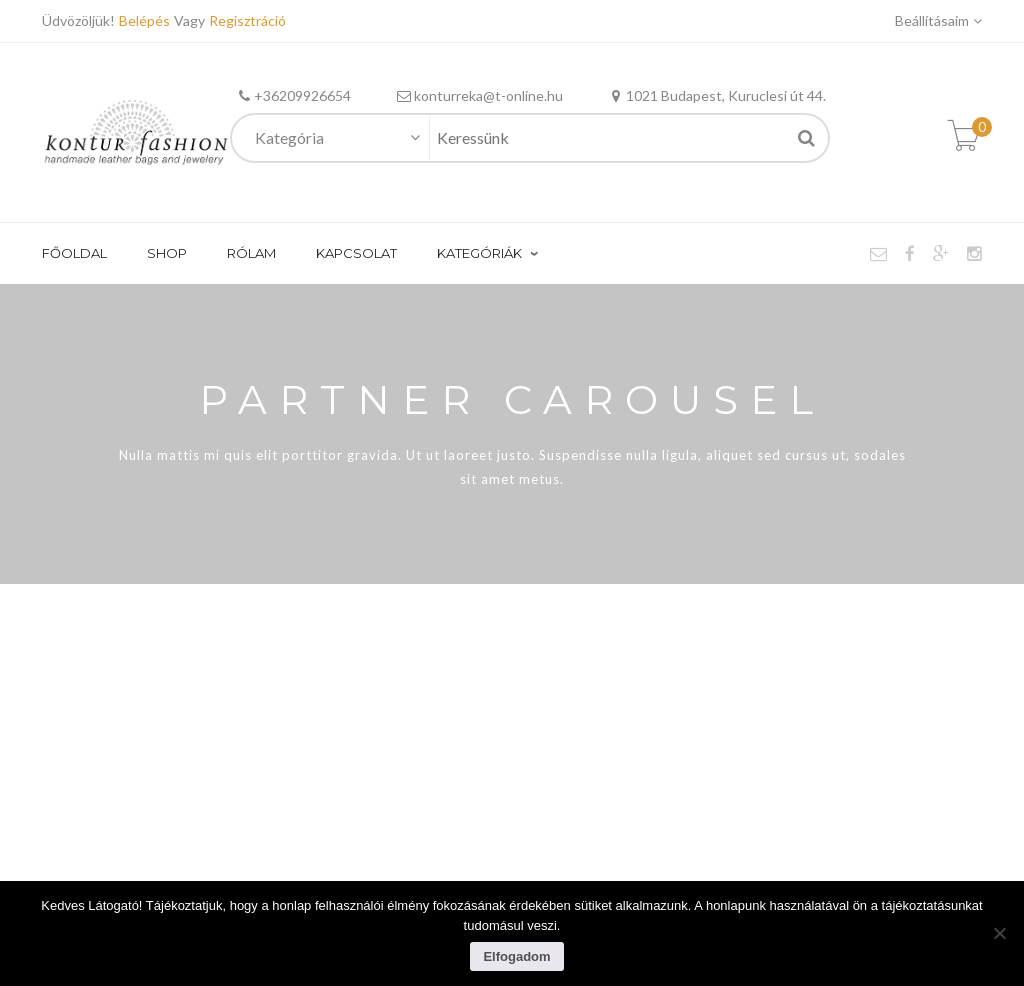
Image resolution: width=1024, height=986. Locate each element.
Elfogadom (516, 956)
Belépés (146, 20)
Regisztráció (247, 20)
